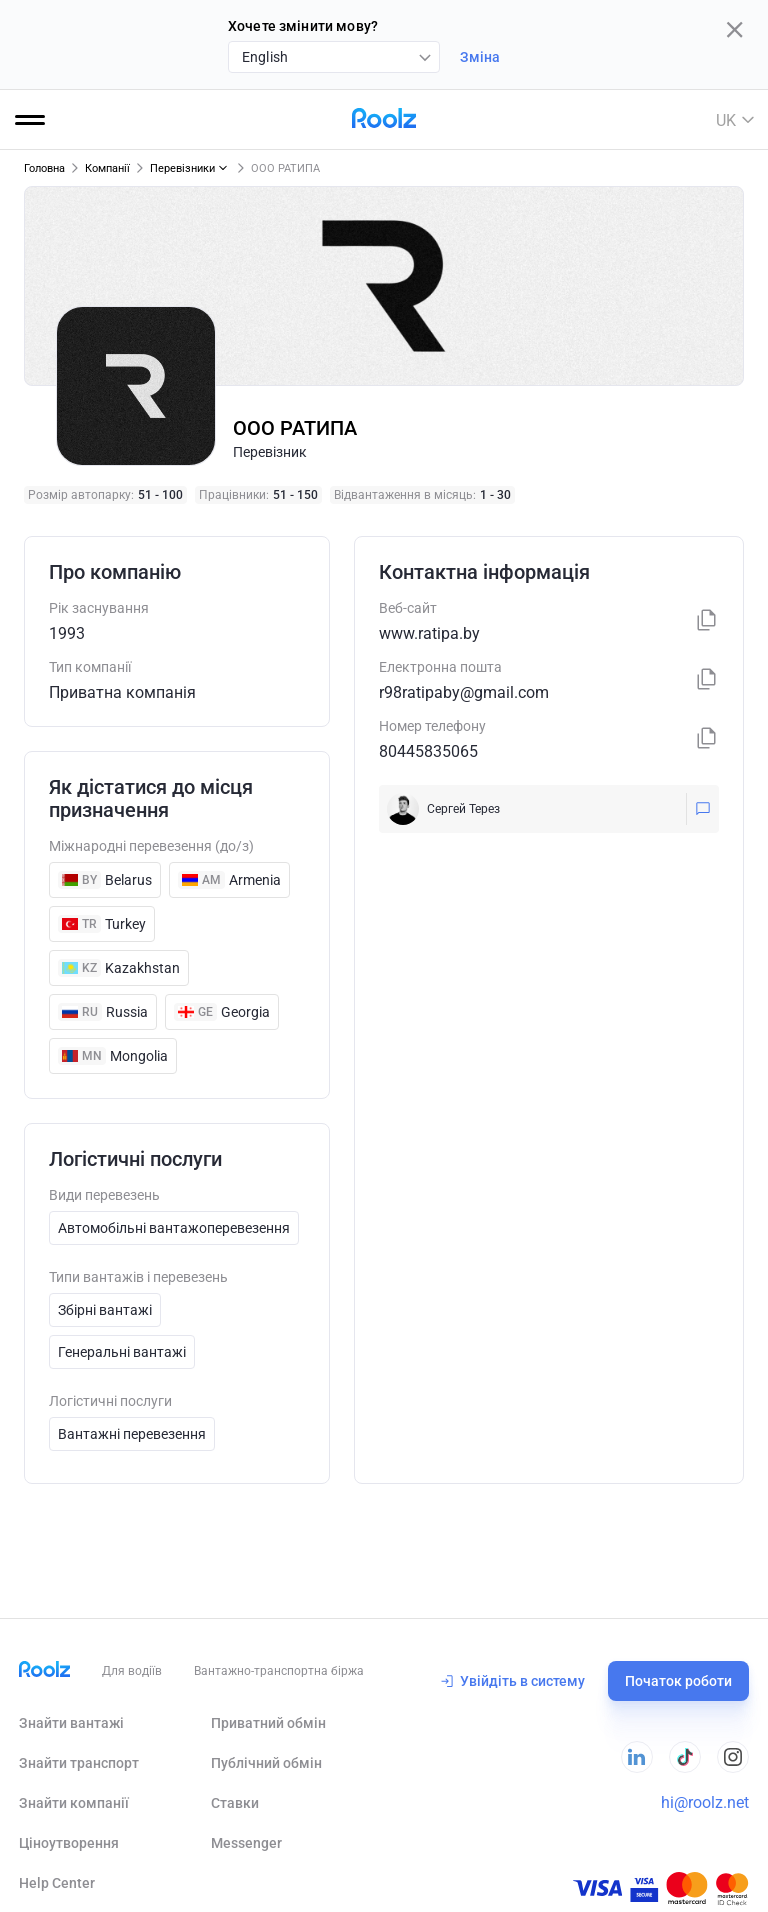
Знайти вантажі (71, 1723)
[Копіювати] (707, 621)
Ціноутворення (69, 1843)
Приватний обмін (268, 1723)
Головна (44, 168)
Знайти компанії (74, 1803)
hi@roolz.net (705, 1802)
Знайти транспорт (79, 1763)
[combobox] (334, 57)
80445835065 (428, 751)
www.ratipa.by (429, 633)
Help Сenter (57, 1883)
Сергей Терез (463, 809)
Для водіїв (132, 1671)
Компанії (107, 168)
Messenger (246, 1843)
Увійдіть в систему (513, 1681)
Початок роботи (678, 1681)
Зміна (480, 57)
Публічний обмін (266, 1763)
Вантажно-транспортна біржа (279, 1671)
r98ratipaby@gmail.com (464, 692)
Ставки (235, 1803)
